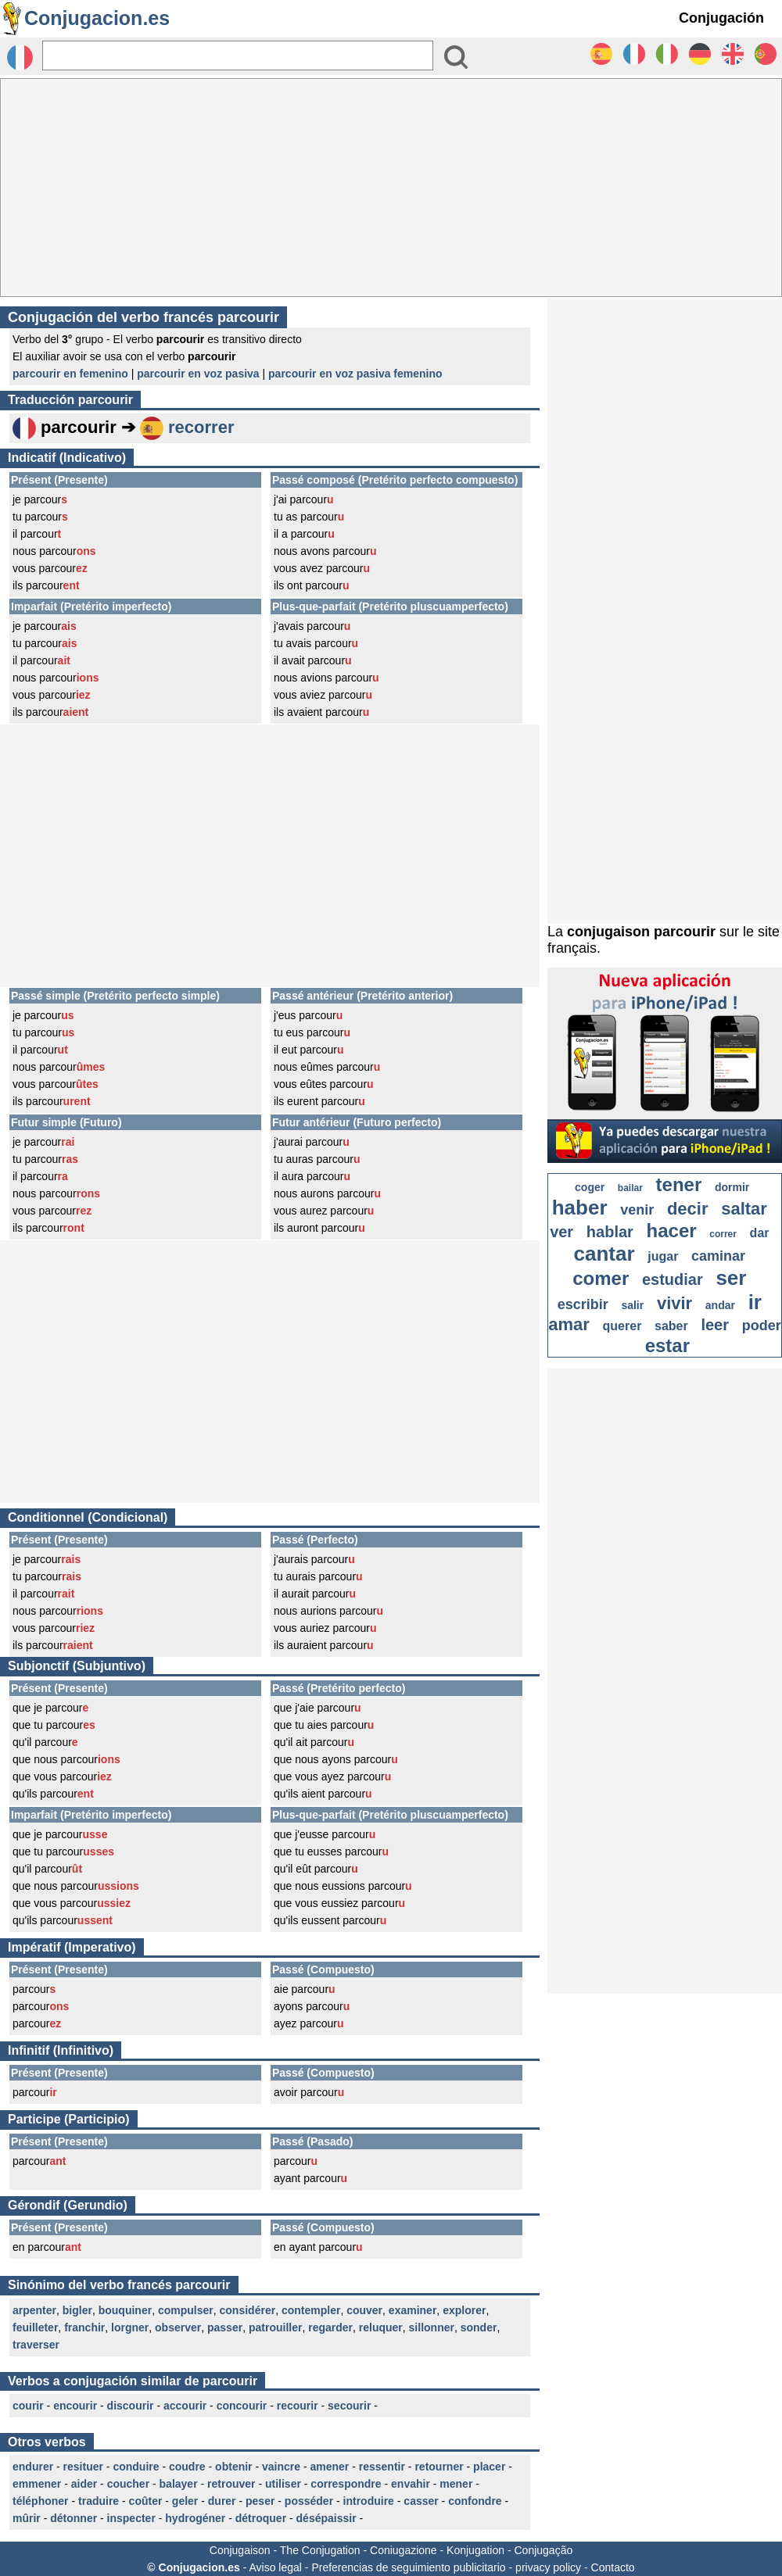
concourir (242, 2405)
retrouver (231, 2484)
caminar (718, 1256)
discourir (130, 2405)
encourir (75, 2405)
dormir (732, 1187)
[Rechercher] (237, 55)
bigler (77, 2310)
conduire (136, 2466)
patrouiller (275, 2327)
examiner (412, 2310)
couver (364, 2310)
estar (667, 1345)
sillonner (431, 2327)
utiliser (283, 2484)
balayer (179, 2484)
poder (761, 1325)
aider (84, 2484)
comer (600, 1278)
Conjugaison (240, 2550)
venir (637, 1210)
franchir (84, 2327)
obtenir (233, 2466)
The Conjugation (320, 2550)
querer (622, 1326)
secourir (349, 2405)
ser (731, 1278)
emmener (37, 2484)
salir (632, 1305)
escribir (583, 1304)
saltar (744, 1208)
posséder (309, 2501)
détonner (73, 2518)
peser (260, 2501)
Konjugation (475, 2550)
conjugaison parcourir (641, 931)
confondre (474, 2501)
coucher (128, 2484)
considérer (248, 2310)
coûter (146, 2501)
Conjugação (544, 2550)
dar (759, 1233)
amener (330, 2466)
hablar (609, 1231)
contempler (311, 2310)
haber (580, 1207)
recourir (297, 2405)
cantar (604, 1253)
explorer (464, 2310)
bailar (630, 1187)
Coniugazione (403, 2550)
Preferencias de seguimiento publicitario (408, 2567)
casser (421, 2501)
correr (723, 1234)
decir (687, 1208)
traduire (98, 2501)
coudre (187, 2466)
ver (561, 1231)
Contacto (613, 2567)
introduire (368, 2501)
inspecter (131, 2518)
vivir (674, 1303)
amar (569, 1324)
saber (671, 1326)
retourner (438, 2466)
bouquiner (125, 2310)
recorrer (201, 427)
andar (720, 1305)
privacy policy (548, 2567)
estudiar (672, 1279)
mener (455, 2484)
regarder (330, 2327)
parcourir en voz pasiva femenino (355, 373)
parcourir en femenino (70, 373)
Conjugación (721, 18)
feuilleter (35, 2327)
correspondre (345, 2484)
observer (178, 2327)
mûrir (27, 2518)
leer (715, 1324)
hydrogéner (195, 2518)
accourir (184, 2405)
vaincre (281, 2466)
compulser (185, 2310)
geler (185, 2501)
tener (679, 1184)
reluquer (381, 2327)
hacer (672, 1230)
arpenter (34, 2310)
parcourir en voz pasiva (198, 373)
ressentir (382, 2466)
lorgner (130, 2327)
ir (755, 1302)
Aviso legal (275, 2567)
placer (489, 2466)
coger (589, 1187)
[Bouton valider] (456, 57)
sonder (479, 2327)
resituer (83, 2466)
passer (224, 2327)
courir (28, 2405)
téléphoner (41, 2501)
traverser (36, 2344)
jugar (662, 1256)
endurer (33, 2466)
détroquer (260, 2518)
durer (222, 2501)
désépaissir (326, 2518)
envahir (410, 2484)
